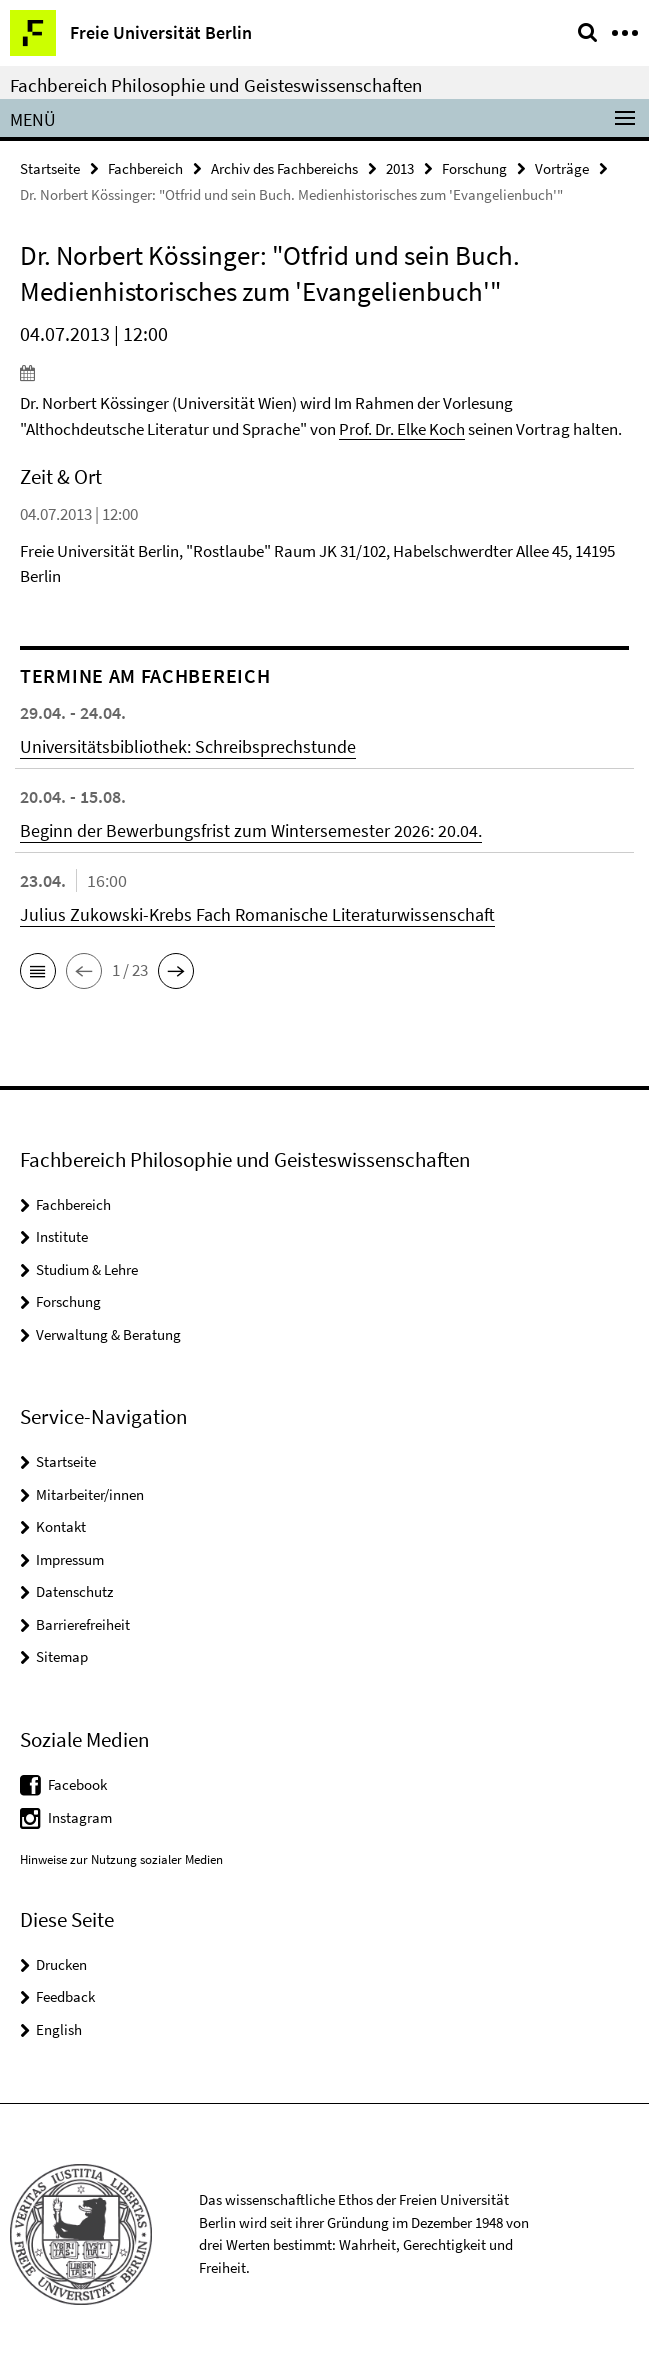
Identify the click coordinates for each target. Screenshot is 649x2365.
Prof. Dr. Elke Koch (402, 429)
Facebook (77, 1784)
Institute (62, 1236)
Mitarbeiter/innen (90, 1494)
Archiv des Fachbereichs (284, 168)
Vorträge (562, 168)
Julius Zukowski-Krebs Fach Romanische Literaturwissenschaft (257, 914)
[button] (38, 971)
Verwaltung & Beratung (108, 1334)
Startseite (50, 168)
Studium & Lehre (87, 1269)
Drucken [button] (61, 1964)
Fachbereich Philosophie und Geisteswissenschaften (216, 85)
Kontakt (61, 1526)
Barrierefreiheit (83, 1624)
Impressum (70, 1559)
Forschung (474, 168)
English (59, 2029)
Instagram (80, 1817)
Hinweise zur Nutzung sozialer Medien (121, 1859)
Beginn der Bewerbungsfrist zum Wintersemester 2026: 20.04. (251, 830)
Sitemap (62, 1656)
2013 (400, 168)
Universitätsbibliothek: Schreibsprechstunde (188, 746)
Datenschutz (74, 1591)
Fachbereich (145, 168)
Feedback (65, 1996)
